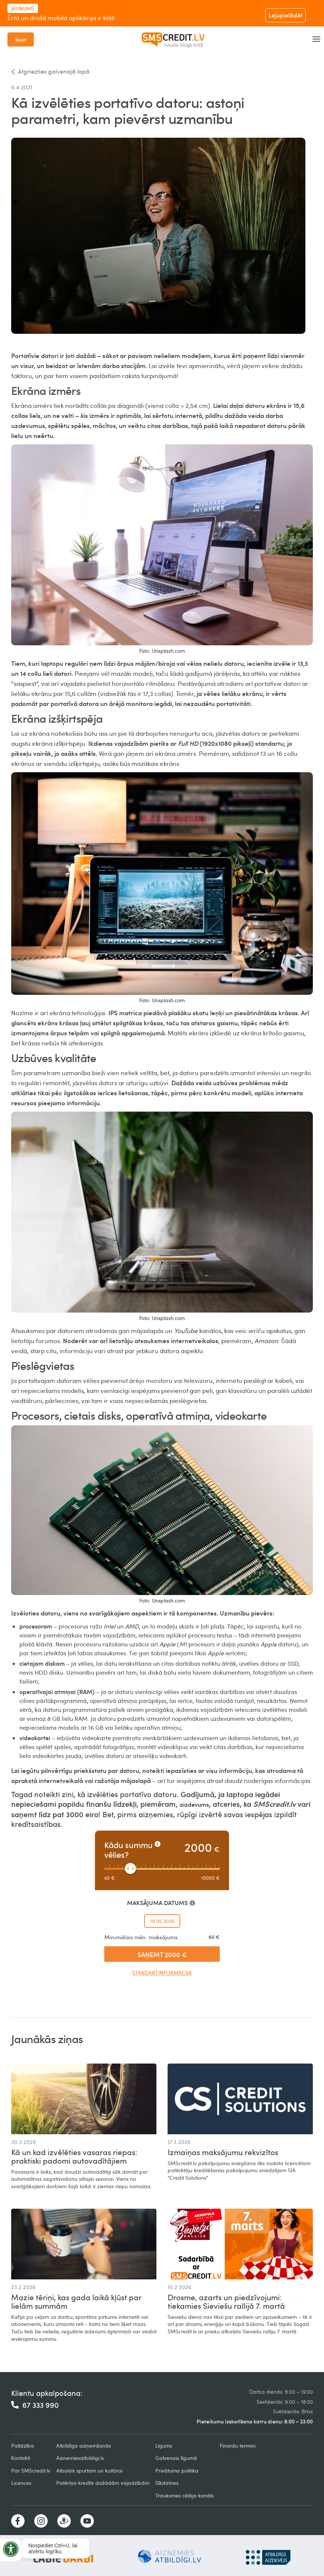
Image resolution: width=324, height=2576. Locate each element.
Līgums (163, 2445)
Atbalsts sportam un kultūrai (89, 2470)
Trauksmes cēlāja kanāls (184, 2495)
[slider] (130, 1868)
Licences (21, 2482)
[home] (173, 39)
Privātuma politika (176, 2470)
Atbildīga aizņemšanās (83, 2445)
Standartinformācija (162, 1972)
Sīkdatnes (166, 2482)
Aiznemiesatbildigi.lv (80, 2457)
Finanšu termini (237, 2445)
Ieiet (20, 39)
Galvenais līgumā (176, 2457)
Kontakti (20, 2457)
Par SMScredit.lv (30, 2470)
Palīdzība (22, 2445)
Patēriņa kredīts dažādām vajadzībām (102, 2482)
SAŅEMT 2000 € (162, 1954)
